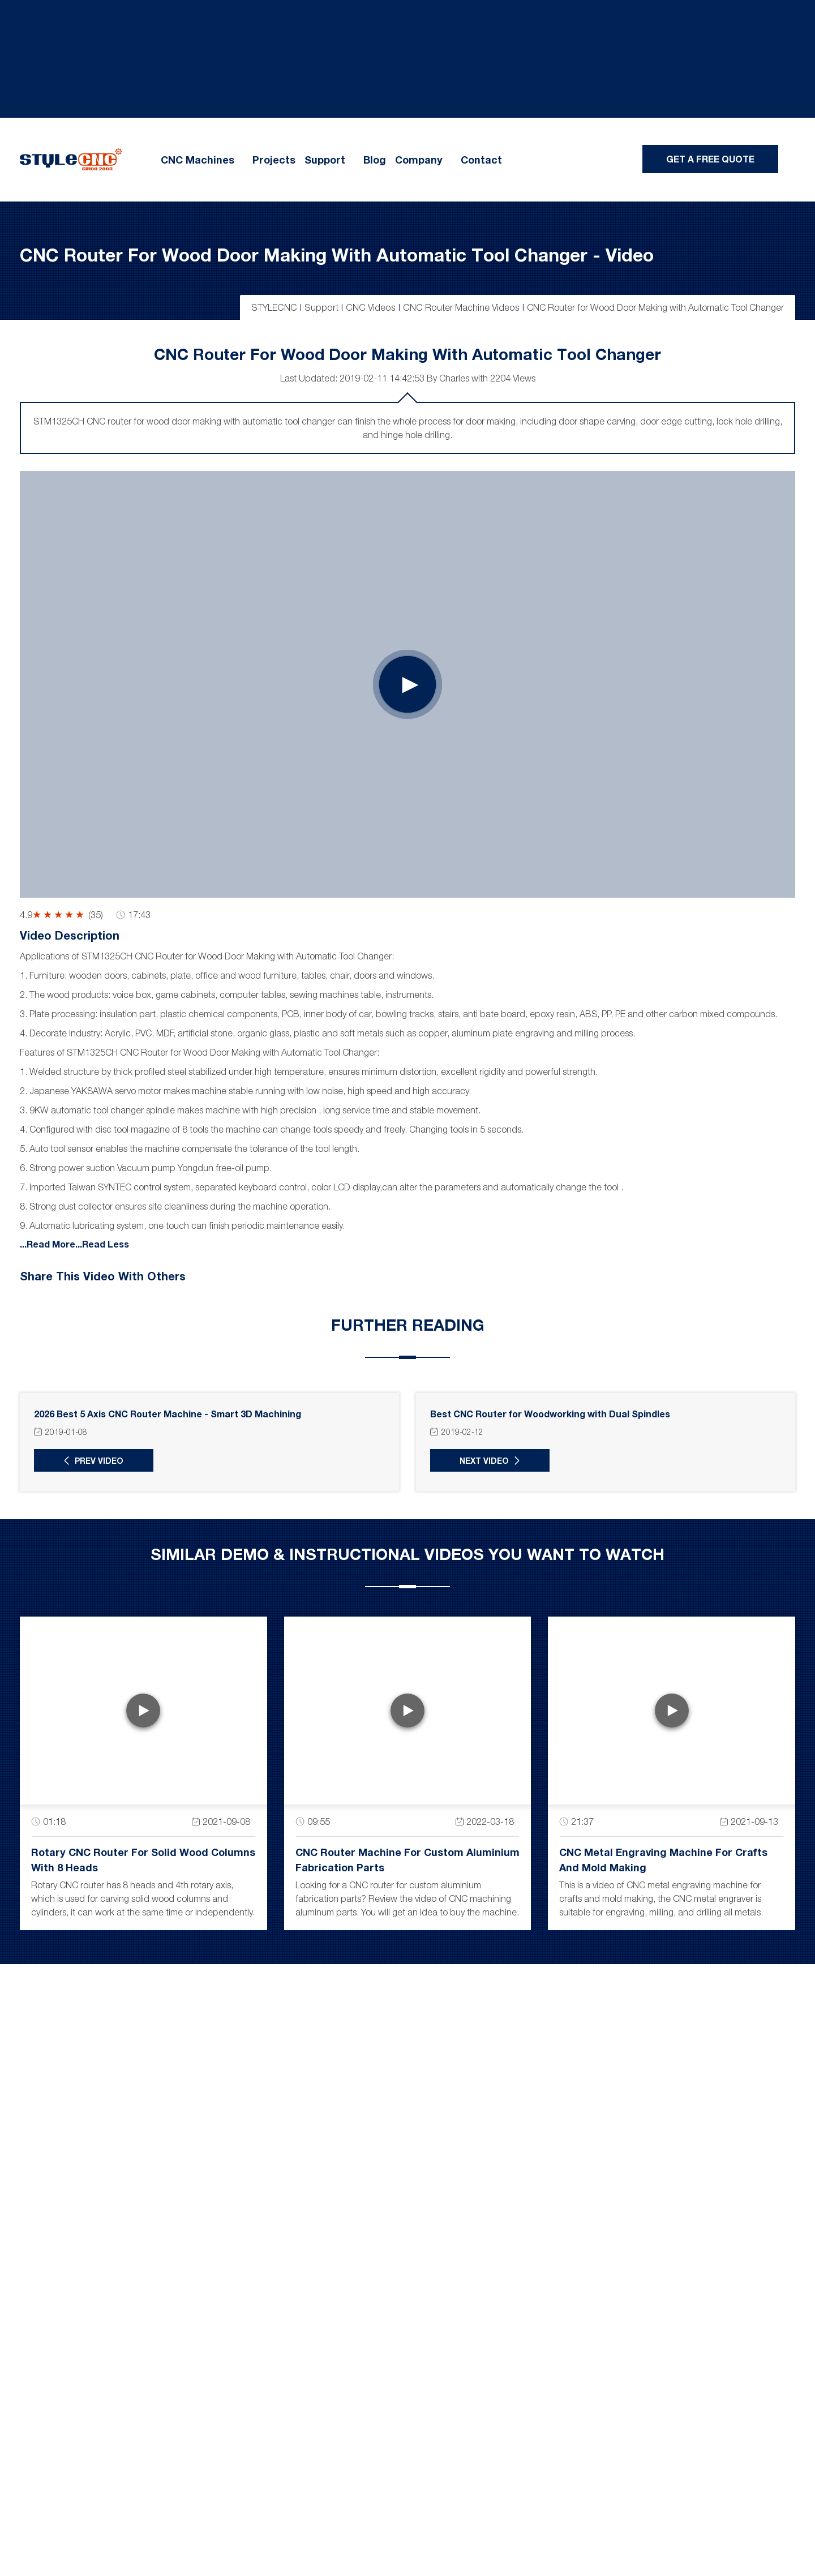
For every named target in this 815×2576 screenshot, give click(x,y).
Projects (273, 160)
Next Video (481, 1460)
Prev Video (96, 1460)
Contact (481, 160)
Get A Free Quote (710, 158)
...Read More (47, 1243)
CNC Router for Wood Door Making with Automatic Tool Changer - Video (337, 254)
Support (324, 160)
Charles (454, 378)
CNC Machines (197, 160)
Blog (374, 160)
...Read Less (102, 1243)
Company (419, 160)
